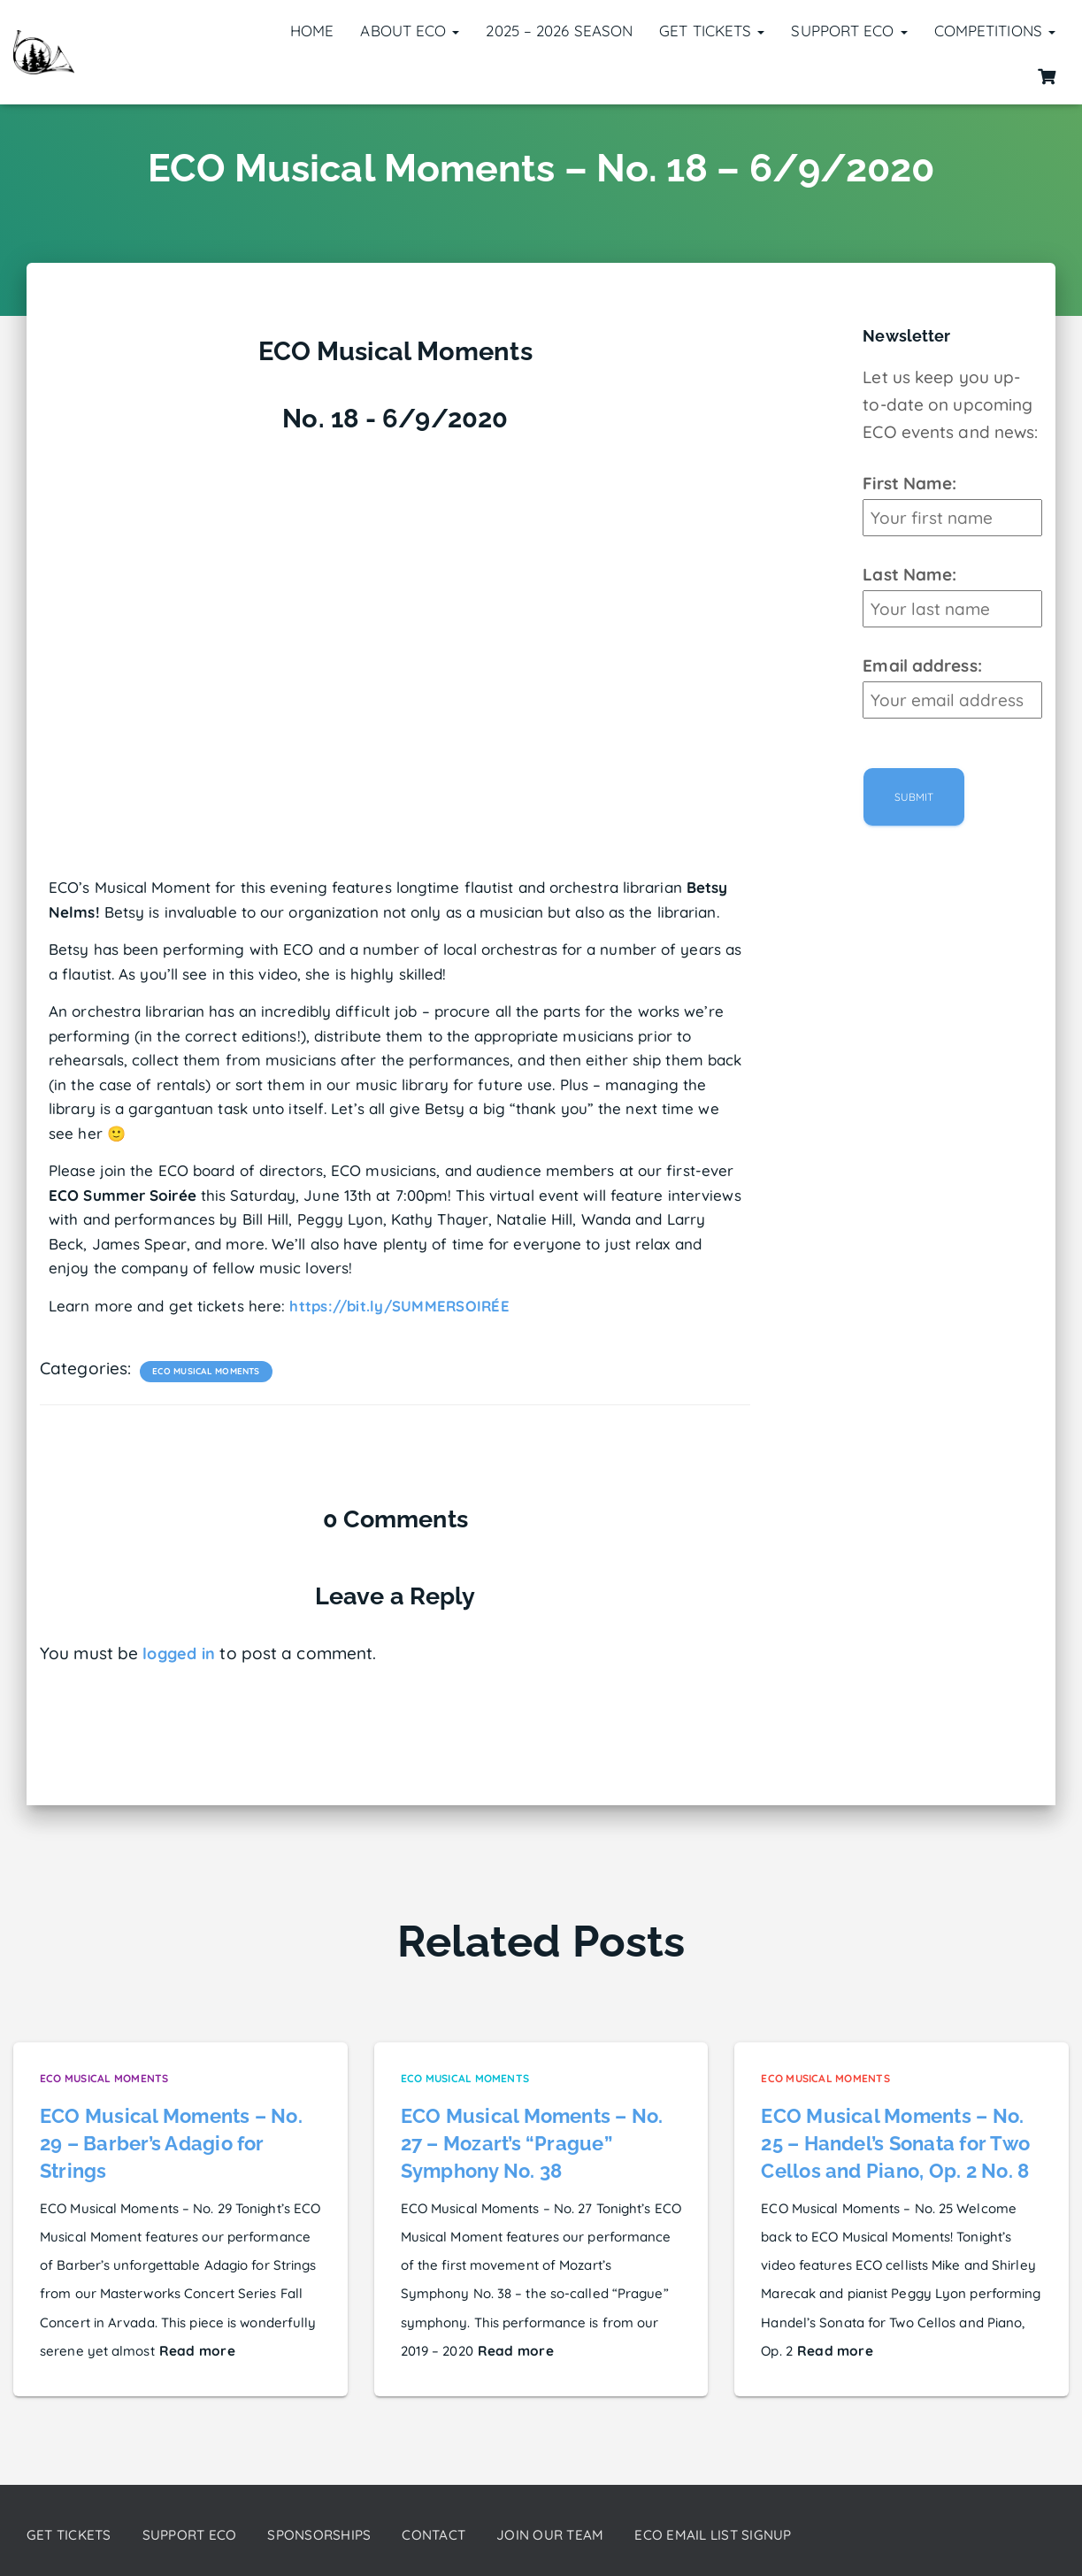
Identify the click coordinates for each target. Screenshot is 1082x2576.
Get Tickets (711, 30)
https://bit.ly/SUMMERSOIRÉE (400, 1305)
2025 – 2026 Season (559, 30)
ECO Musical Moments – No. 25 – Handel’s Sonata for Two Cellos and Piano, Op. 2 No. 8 (893, 2141)
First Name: (909, 483)
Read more (195, 2348)
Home (312, 30)
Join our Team (584, 2535)
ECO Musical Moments (204, 1370)
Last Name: (909, 574)
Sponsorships (339, 2535)
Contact (460, 2535)
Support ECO (849, 30)
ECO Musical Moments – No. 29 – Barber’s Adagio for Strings (170, 2141)
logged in (180, 1653)
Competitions (994, 30)
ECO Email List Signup (758, 2535)
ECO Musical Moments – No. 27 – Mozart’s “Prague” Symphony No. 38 (531, 2141)
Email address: (922, 665)
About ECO (409, 30)
